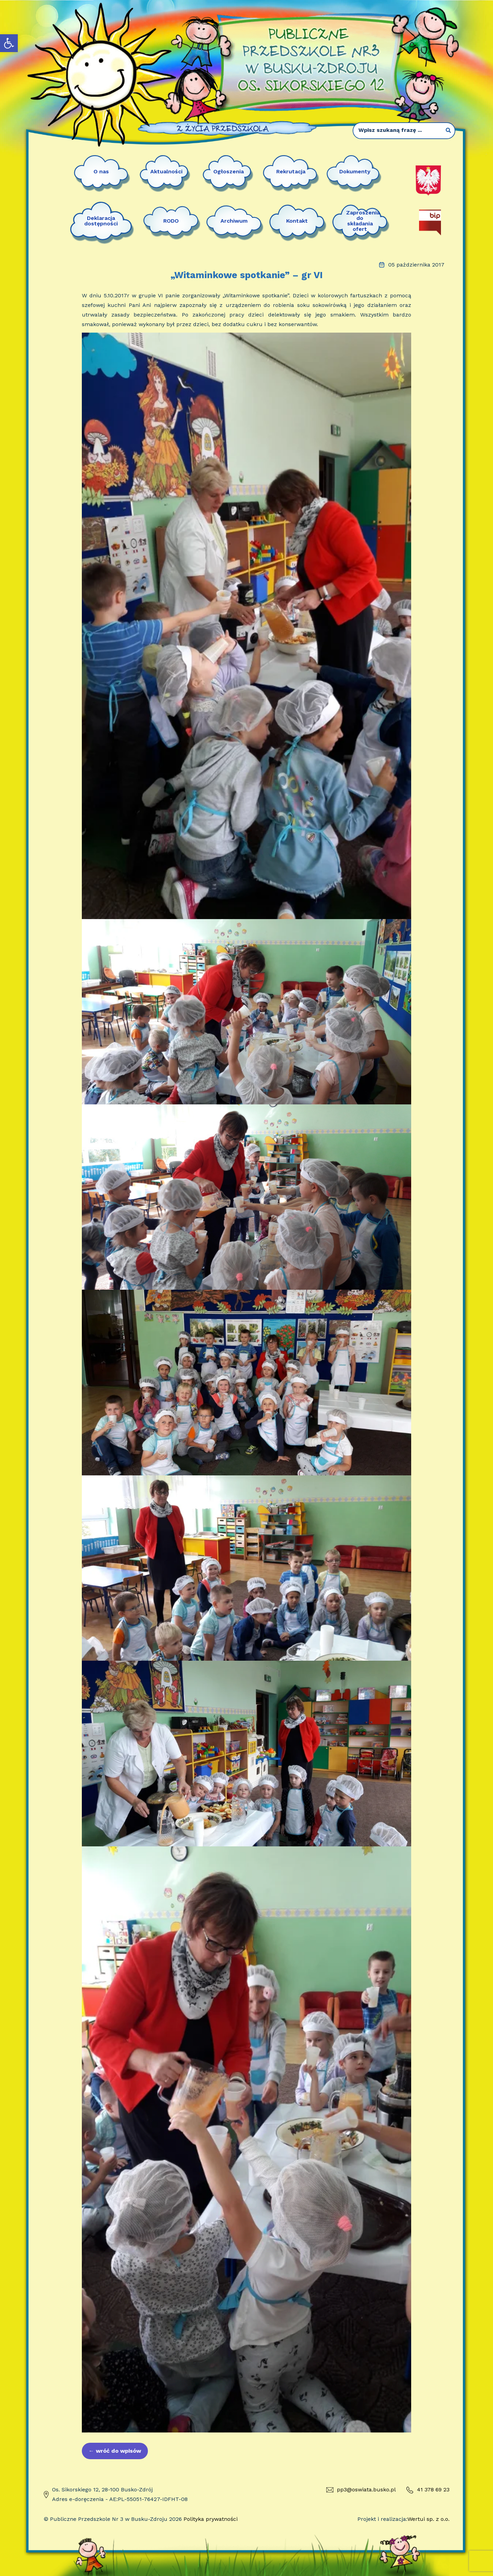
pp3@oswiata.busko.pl (361, 2489)
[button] (9, 43)
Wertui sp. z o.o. (428, 2519)
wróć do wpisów (115, 2451)
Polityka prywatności (211, 2519)
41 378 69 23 (428, 2490)
